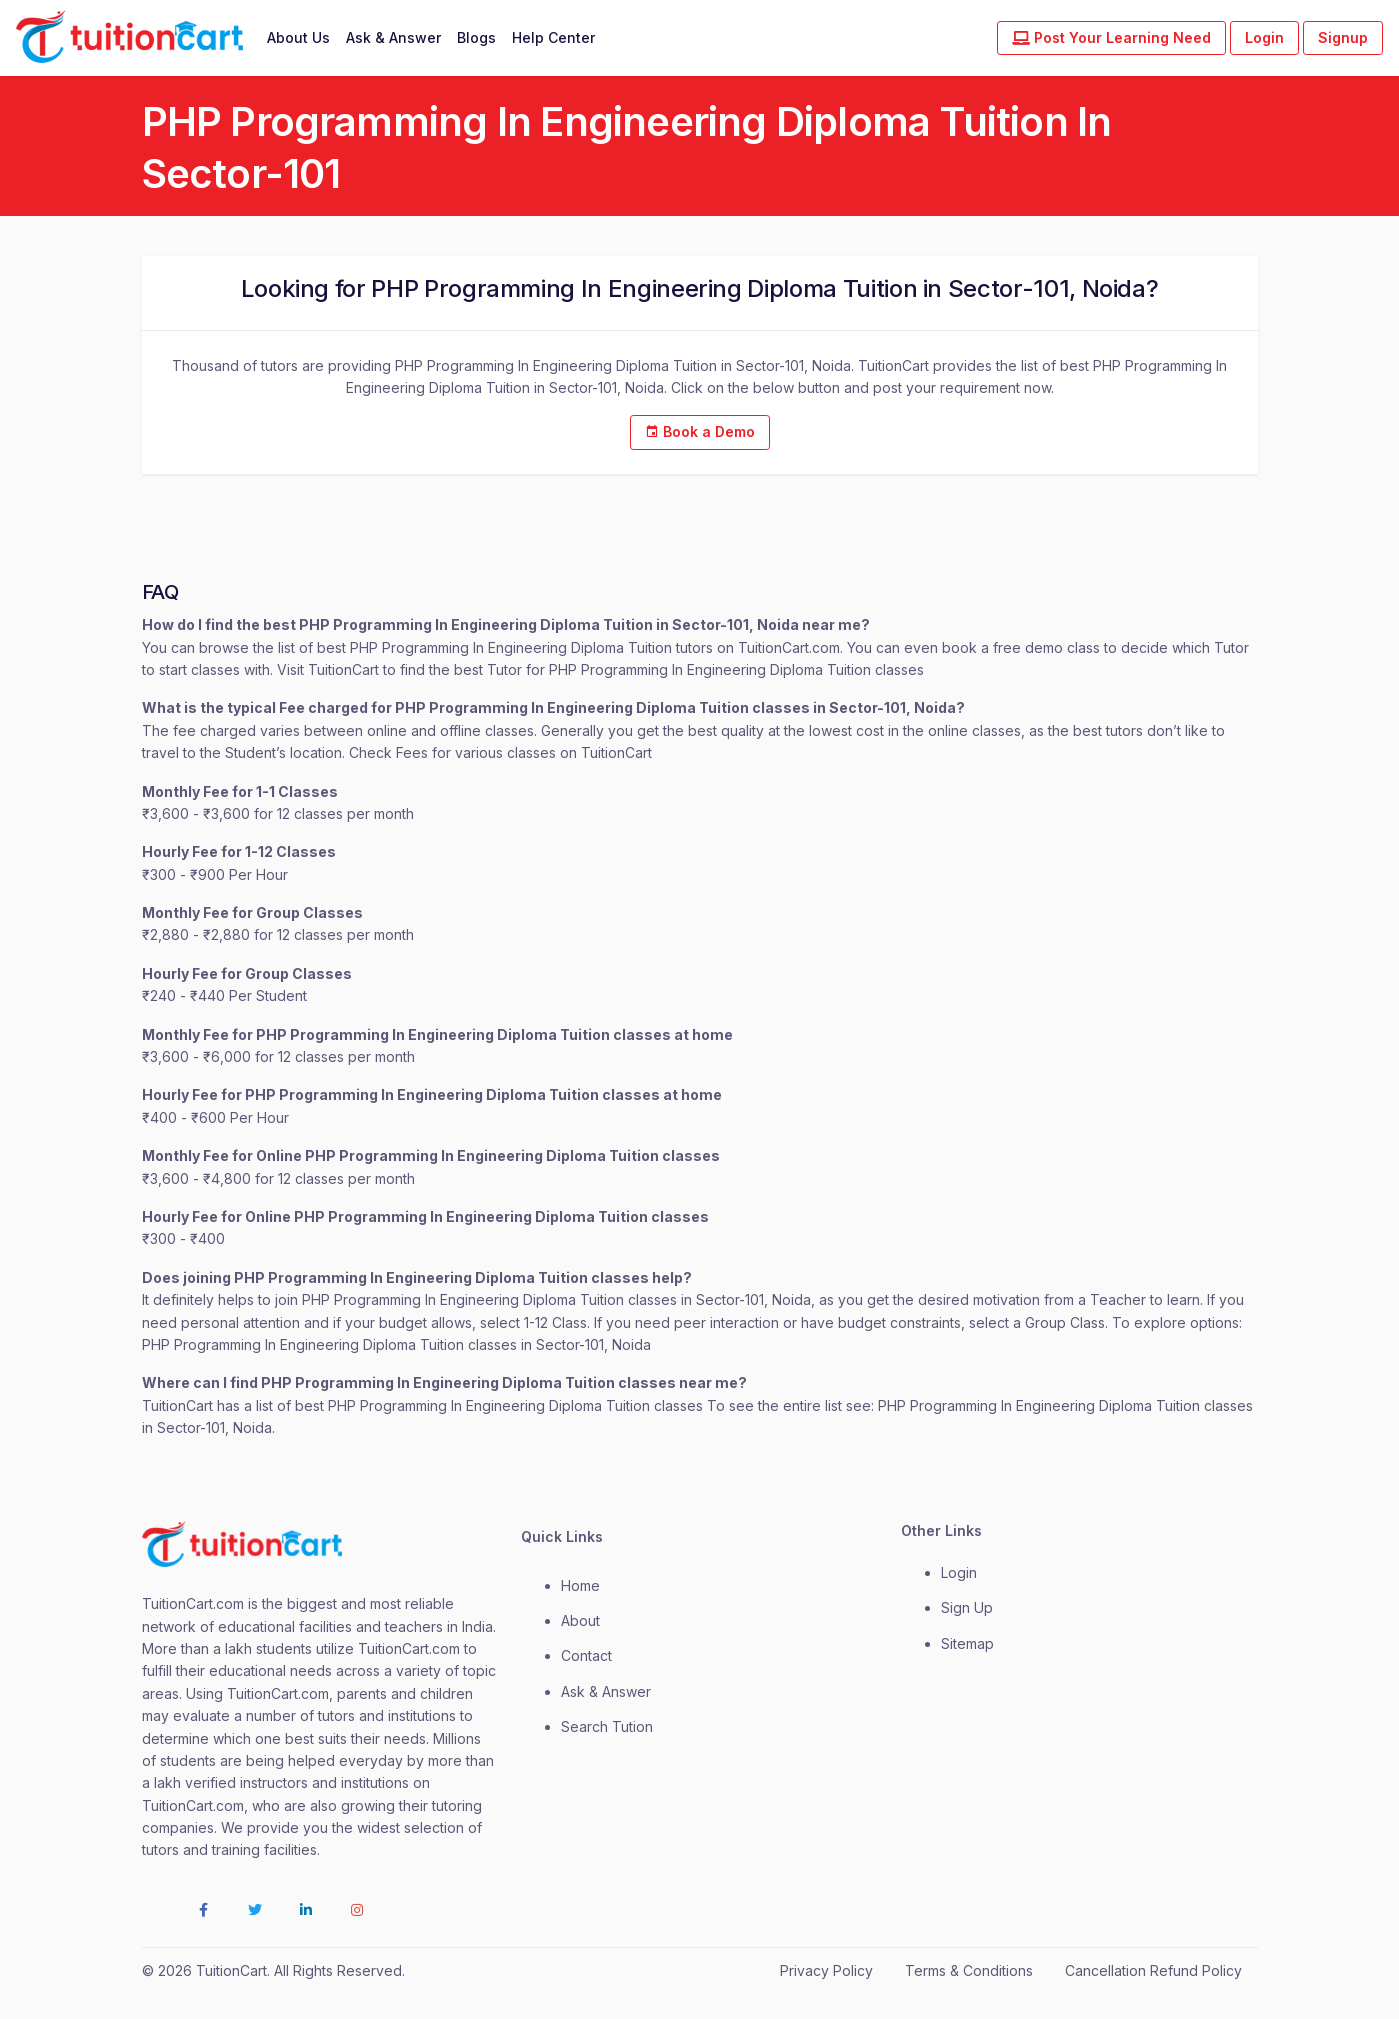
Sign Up (967, 1607)
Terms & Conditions (969, 1970)
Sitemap (967, 1643)
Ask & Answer (393, 37)
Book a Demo (700, 431)
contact (586, 1655)
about (580, 1620)
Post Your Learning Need (1111, 37)
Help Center (553, 37)
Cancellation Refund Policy (1153, 1970)
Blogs (476, 37)
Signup (1343, 37)
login (959, 1572)
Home (580, 1585)
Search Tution (607, 1726)
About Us (298, 37)
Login (1264, 37)
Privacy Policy (826, 1970)
